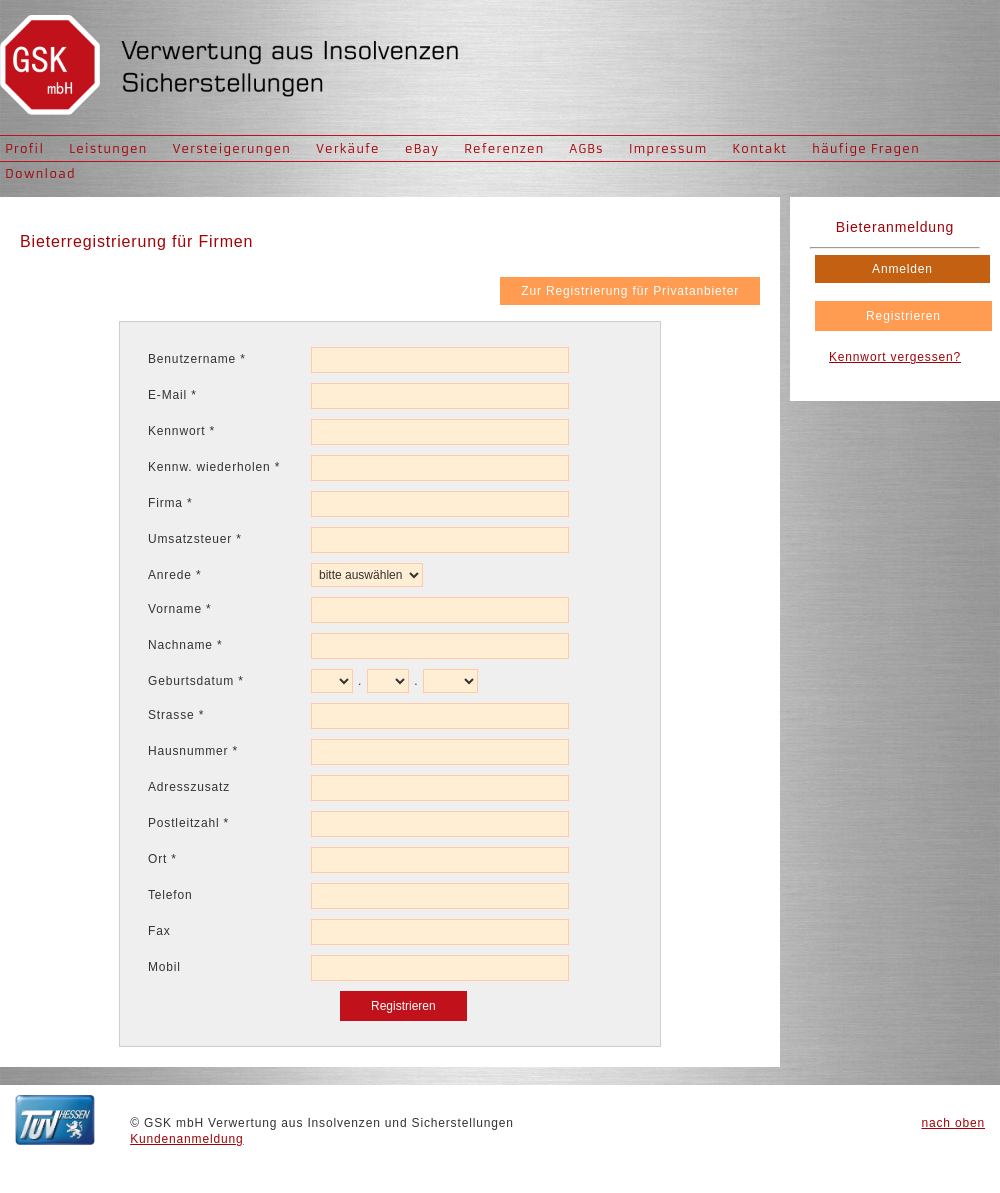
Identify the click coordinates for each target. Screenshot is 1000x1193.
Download (40, 173)
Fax (159, 931)
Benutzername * (197, 359)
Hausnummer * (193, 751)
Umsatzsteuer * (195, 539)
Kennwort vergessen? (895, 357)
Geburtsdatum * (196, 681)
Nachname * (185, 645)
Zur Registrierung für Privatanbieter (630, 291)
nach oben (953, 1123)
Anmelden (902, 269)
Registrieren (903, 316)
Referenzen (504, 148)
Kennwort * (181, 431)
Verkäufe (348, 148)
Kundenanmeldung (186, 1139)
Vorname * (180, 609)
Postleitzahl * (188, 823)
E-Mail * (172, 395)
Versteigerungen (231, 148)
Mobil (164, 967)
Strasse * (176, 715)
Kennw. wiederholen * (214, 467)
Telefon (170, 895)
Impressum (668, 148)
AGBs (586, 148)
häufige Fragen (866, 148)
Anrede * (174, 575)
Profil (24, 148)
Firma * (170, 503)
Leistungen (108, 148)
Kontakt (759, 148)
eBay (422, 148)
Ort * (162, 859)
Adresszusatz (189, 787)
